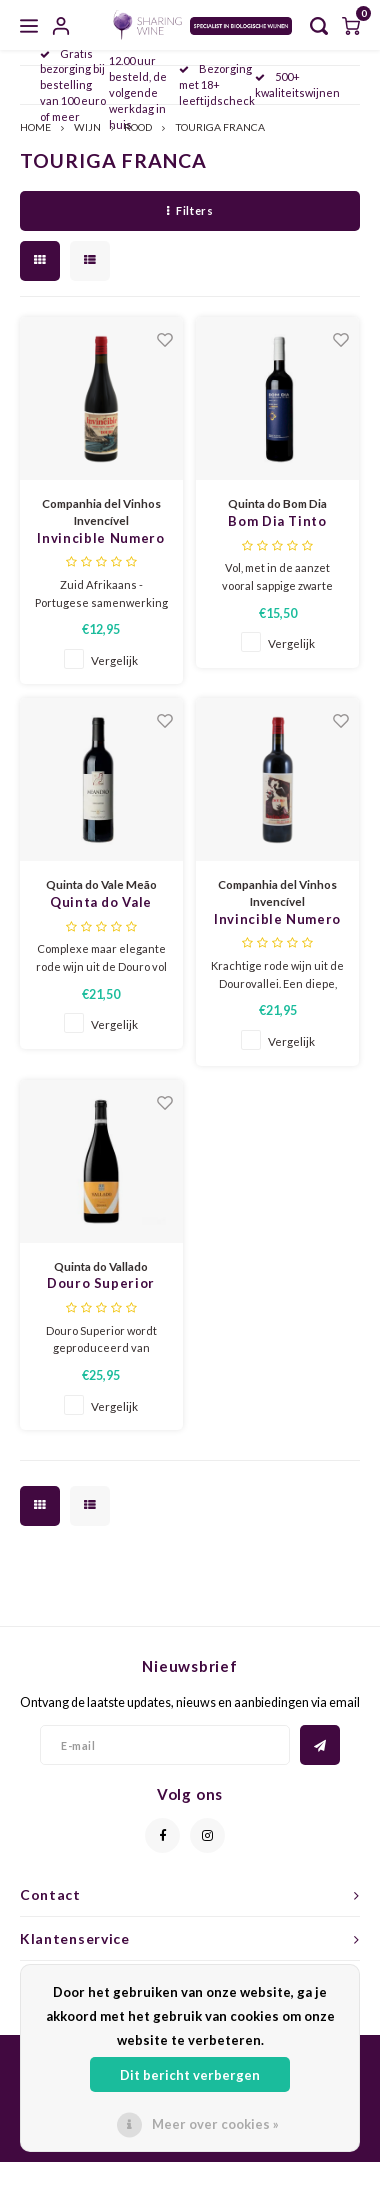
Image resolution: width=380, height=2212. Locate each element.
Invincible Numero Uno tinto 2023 (100, 539)
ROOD (138, 127)
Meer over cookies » (215, 2124)
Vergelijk (114, 660)
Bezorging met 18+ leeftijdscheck (217, 84)
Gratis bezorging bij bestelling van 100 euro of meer (73, 85)
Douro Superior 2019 (101, 1284)
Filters (190, 210)
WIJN (87, 127)
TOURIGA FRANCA (220, 127)
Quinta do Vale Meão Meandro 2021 (101, 903)
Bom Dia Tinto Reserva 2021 (277, 522)
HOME (35, 127)
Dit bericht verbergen (190, 2075)
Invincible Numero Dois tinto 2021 (277, 920)
